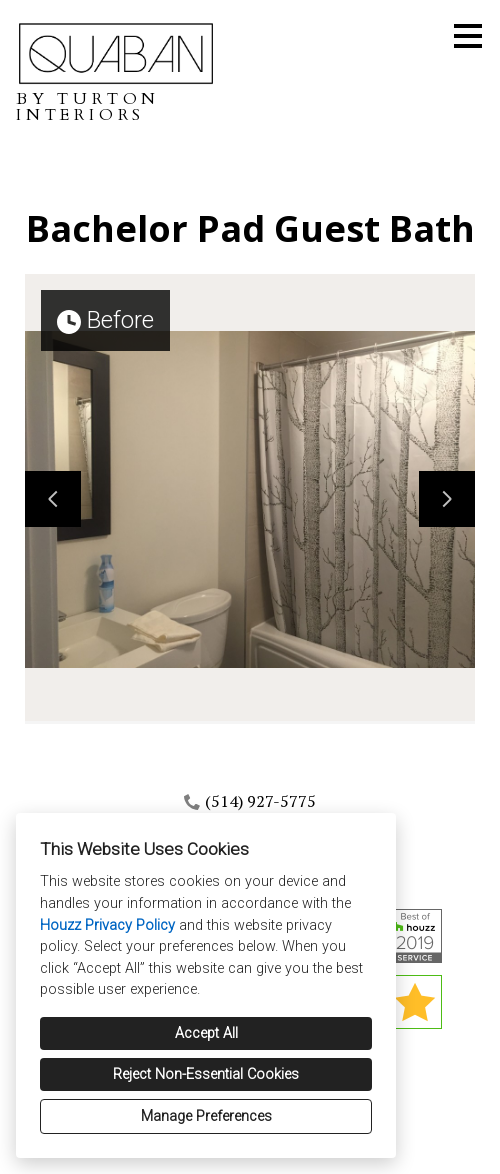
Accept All (206, 1033)
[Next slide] (447, 499)
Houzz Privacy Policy (107, 925)
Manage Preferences (206, 1116)
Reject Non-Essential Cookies (206, 1074)
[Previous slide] (53, 499)
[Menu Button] (468, 36)
